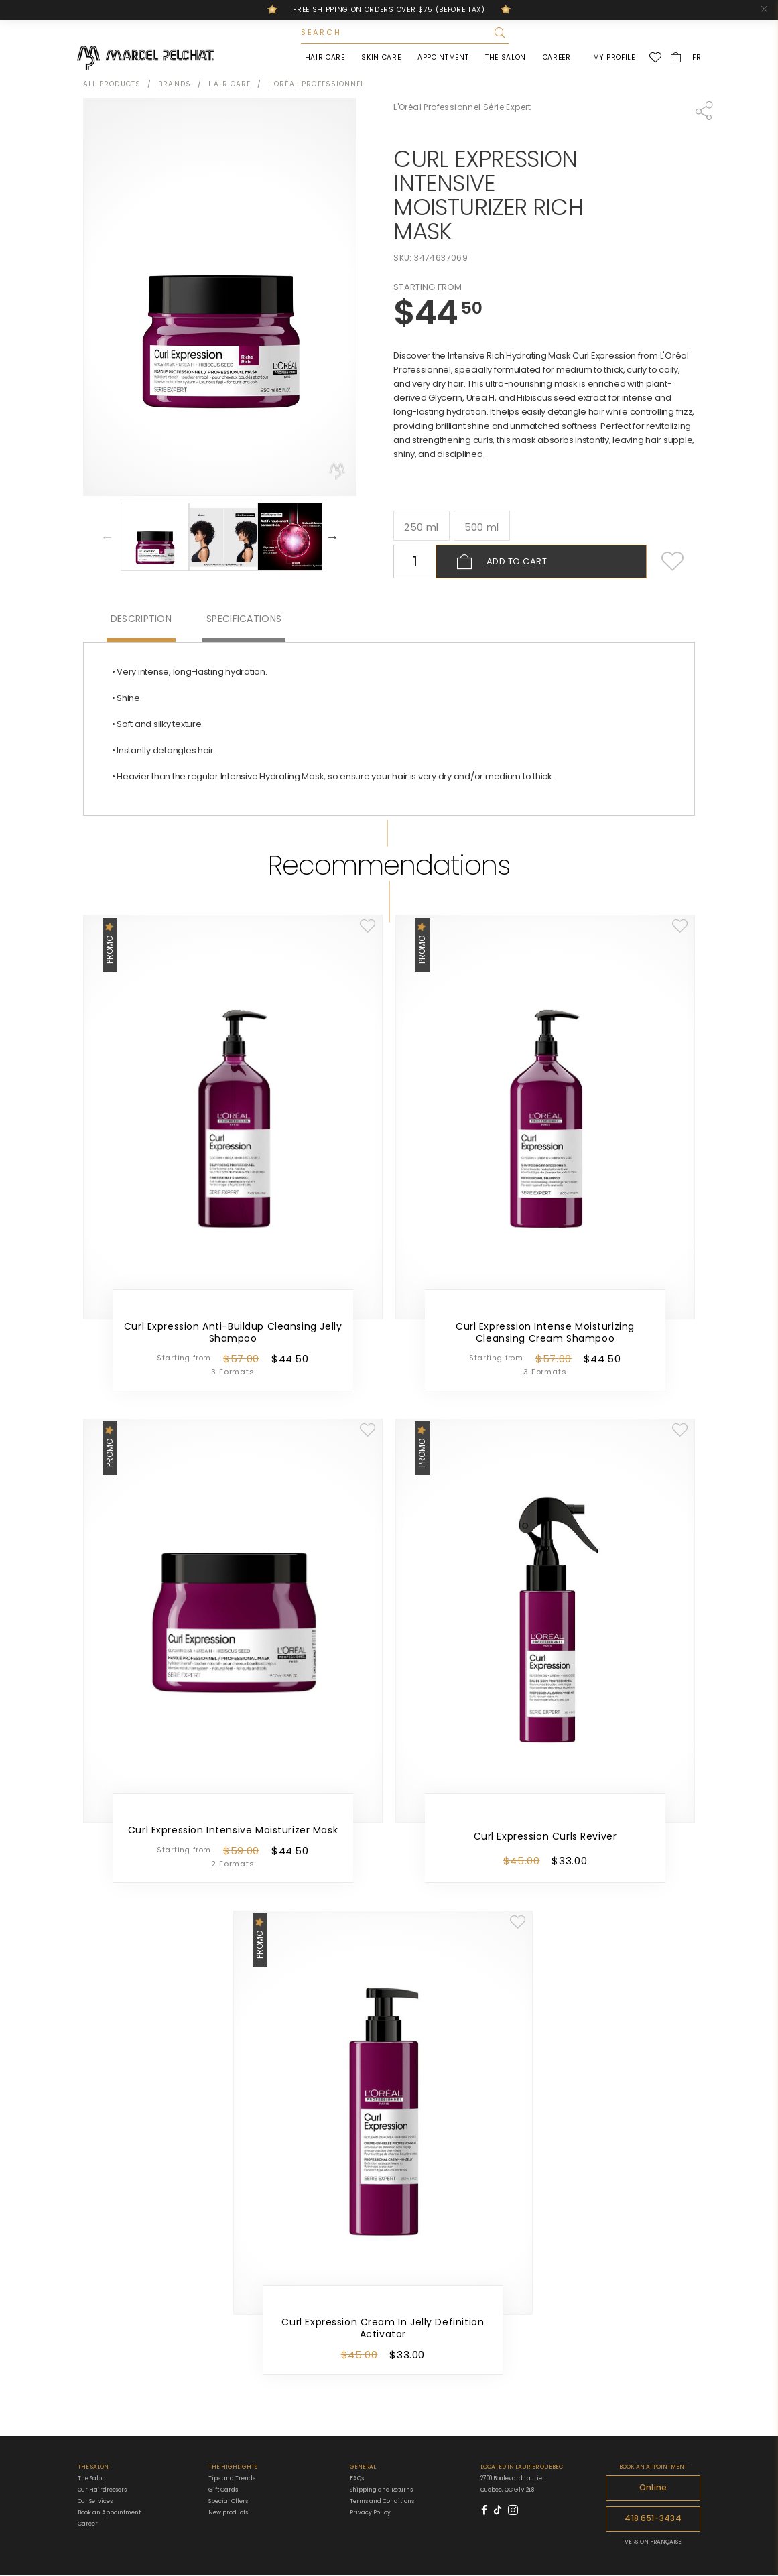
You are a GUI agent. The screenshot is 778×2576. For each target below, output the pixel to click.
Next (332, 538)
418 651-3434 (653, 2519)
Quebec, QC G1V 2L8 (507, 2491)
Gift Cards (223, 2491)
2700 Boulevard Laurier (512, 2479)
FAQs (357, 2479)
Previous (107, 538)
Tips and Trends (231, 2480)
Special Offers (228, 2503)
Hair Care (324, 58)
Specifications (243, 620)
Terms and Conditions (382, 2502)
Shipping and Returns (381, 2491)
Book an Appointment (109, 2514)
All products (112, 85)
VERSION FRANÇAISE (653, 2542)
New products (228, 2514)
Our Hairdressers (102, 2491)
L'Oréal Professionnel (316, 85)
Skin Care (380, 58)
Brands (174, 85)
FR (696, 58)
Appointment (442, 58)
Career (555, 58)
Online (653, 2489)
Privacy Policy (370, 2514)
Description (141, 620)
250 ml (421, 528)
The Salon (504, 58)
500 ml (481, 528)
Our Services (95, 2502)
